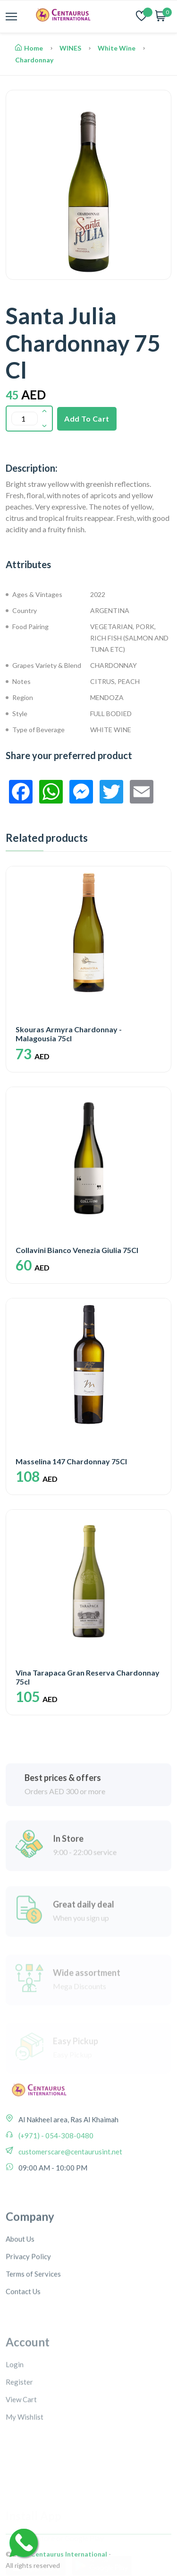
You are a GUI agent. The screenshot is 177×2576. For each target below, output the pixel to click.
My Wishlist (24, 2472)
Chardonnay (34, 60)
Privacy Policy (28, 2312)
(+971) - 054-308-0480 (55, 2172)
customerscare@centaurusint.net (69, 2188)
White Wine (116, 48)
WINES (70, 48)
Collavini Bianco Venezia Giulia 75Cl (77, 1249)
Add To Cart (87, 418)
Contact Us (23, 2347)
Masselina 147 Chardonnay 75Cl (71, 1461)
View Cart (21, 2454)
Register (19, 2437)
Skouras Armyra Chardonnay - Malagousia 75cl (69, 1034)
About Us (20, 2295)
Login (15, 2419)
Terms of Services (33, 2330)
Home (29, 48)
